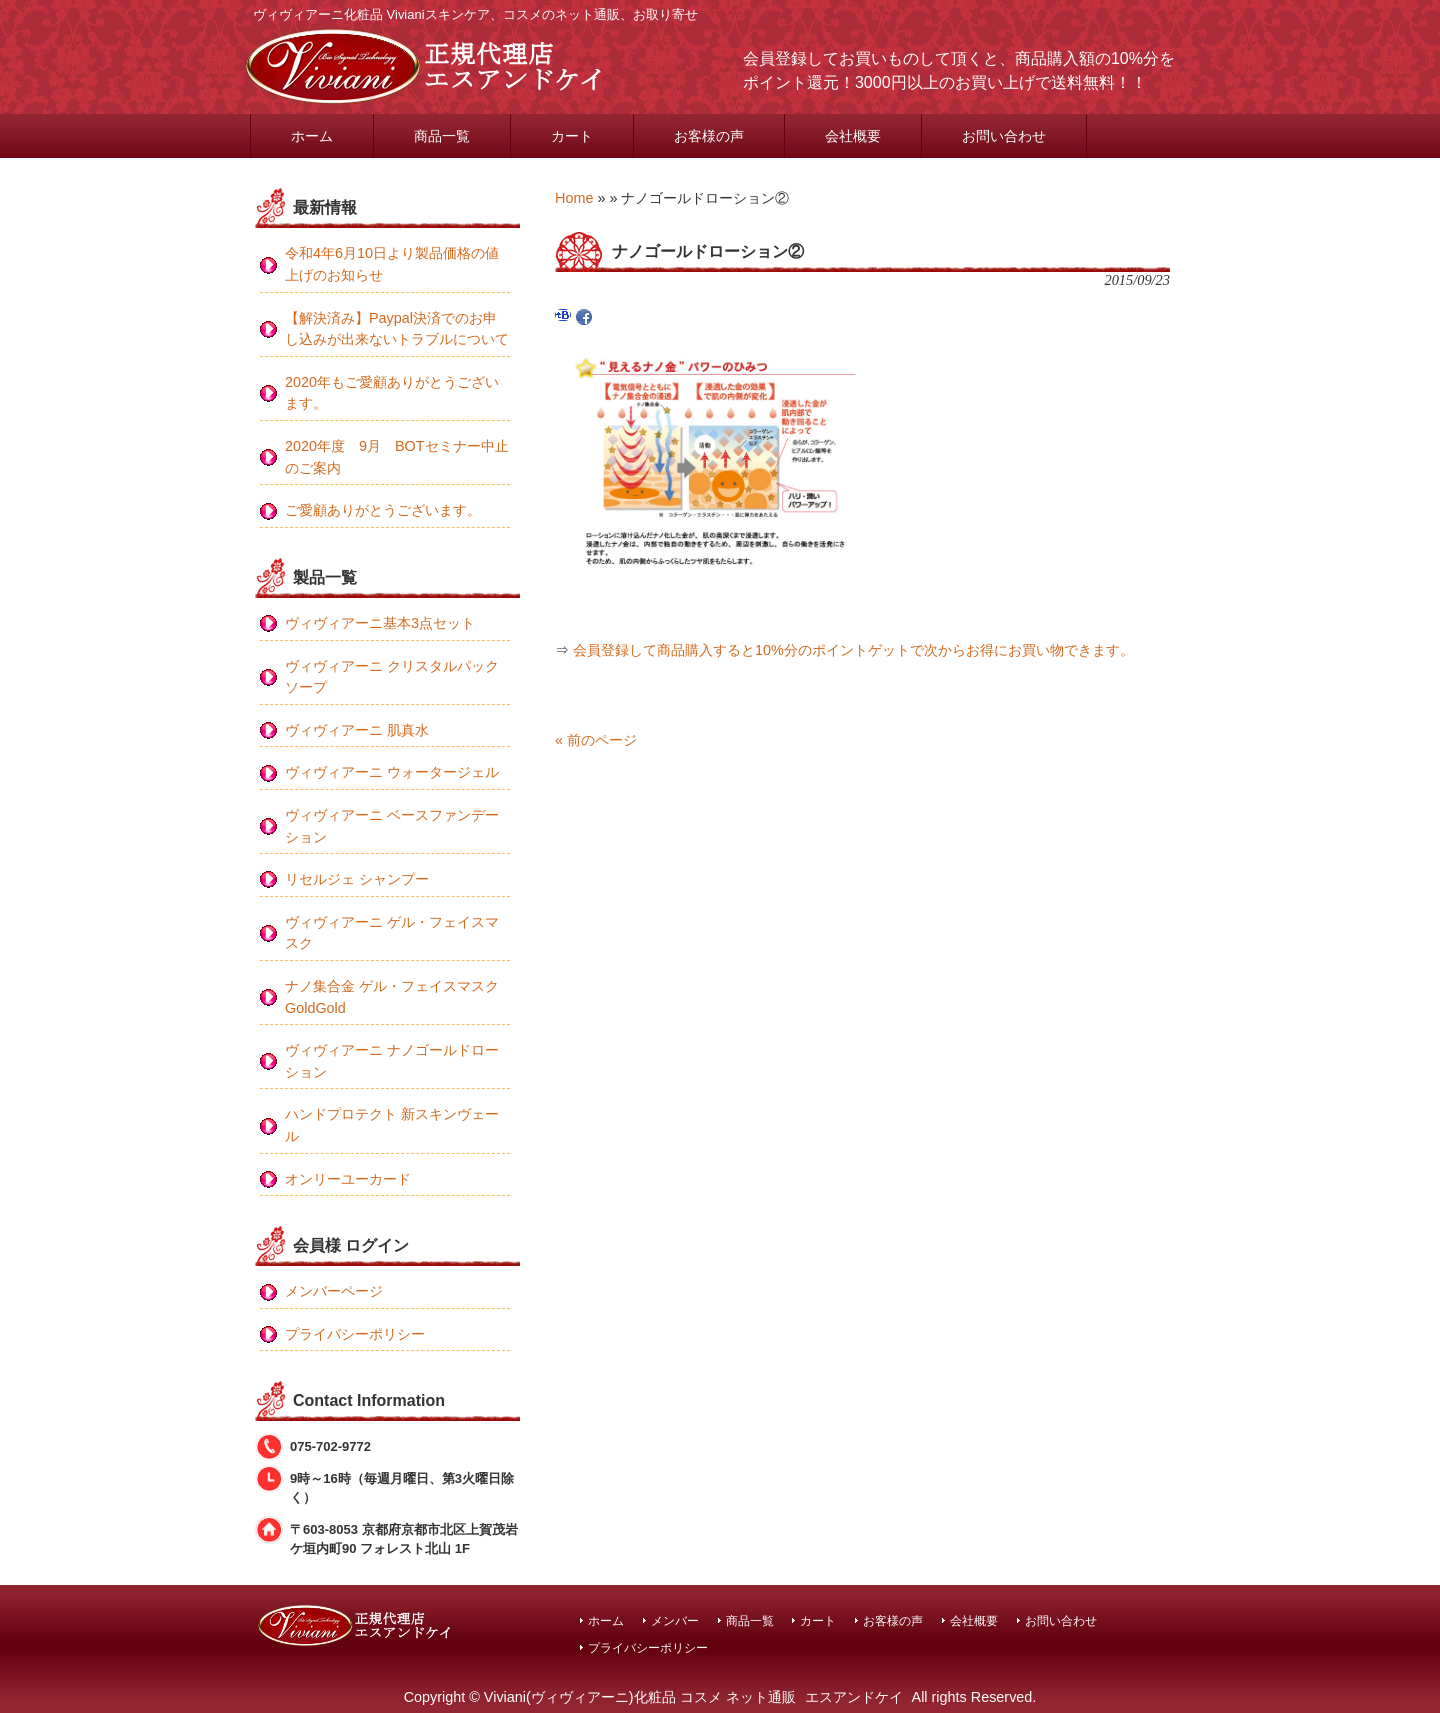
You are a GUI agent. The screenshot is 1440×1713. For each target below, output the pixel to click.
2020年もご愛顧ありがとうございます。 (392, 393)
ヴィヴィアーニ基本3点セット (380, 623)
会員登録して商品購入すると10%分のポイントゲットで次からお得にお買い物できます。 (853, 650)
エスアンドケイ (854, 1697)
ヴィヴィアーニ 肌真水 (357, 730)
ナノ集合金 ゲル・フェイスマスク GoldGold (392, 997)
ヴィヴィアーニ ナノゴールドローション (392, 1061)
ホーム (606, 1620)
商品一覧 (750, 1620)
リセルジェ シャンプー (357, 879)
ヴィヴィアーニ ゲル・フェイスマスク (392, 933)
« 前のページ (596, 740)
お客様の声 (893, 1620)
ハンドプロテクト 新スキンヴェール (392, 1125)
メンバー (675, 1620)
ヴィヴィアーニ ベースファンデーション (392, 826)
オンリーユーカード (348, 1179)
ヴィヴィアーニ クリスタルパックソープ (392, 677)
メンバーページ (334, 1291)
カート (818, 1620)
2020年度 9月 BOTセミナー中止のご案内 (397, 457)
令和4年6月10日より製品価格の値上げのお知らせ (392, 264)
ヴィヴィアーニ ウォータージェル (392, 772)
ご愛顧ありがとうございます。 (383, 510)
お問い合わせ (1061, 1620)
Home (574, 198)
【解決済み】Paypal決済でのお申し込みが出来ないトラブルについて (397, 329)
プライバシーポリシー (355, 1334)
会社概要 (974, 1620)
